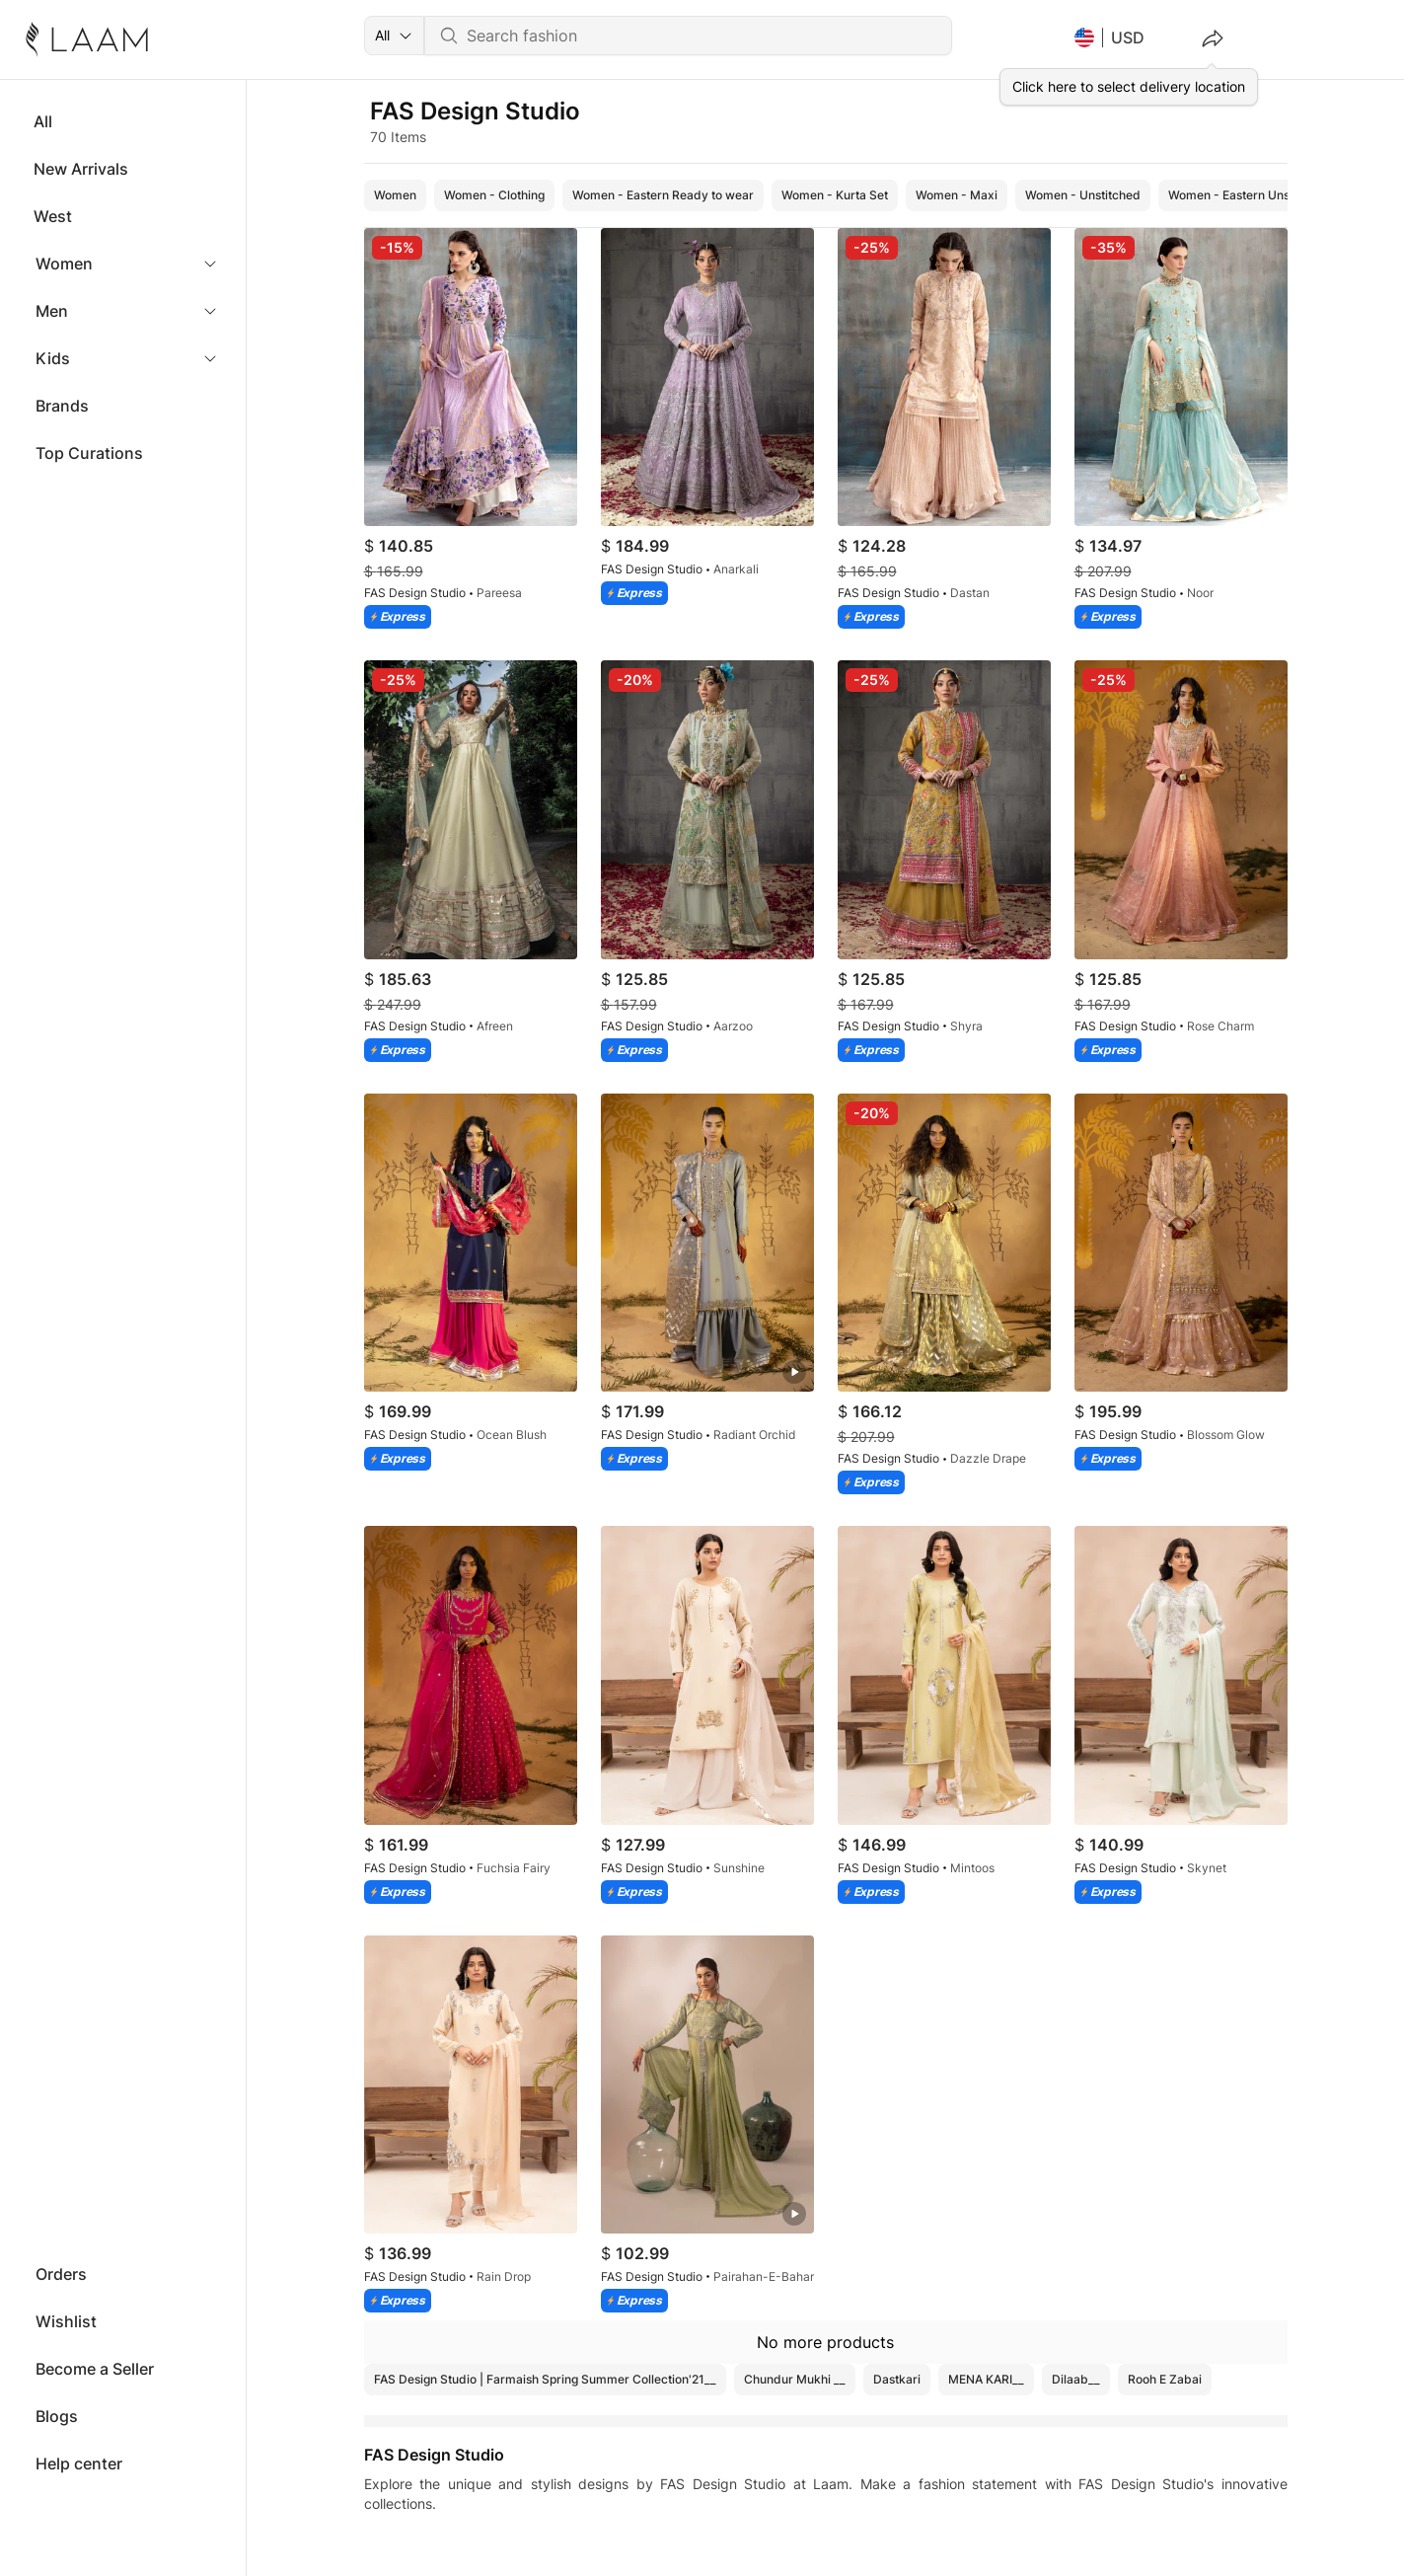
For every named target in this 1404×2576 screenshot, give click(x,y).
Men (52, 311)
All (43, 121)
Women (64, 263)
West (53, 216)
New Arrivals (81, 169)
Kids (53, 358)
